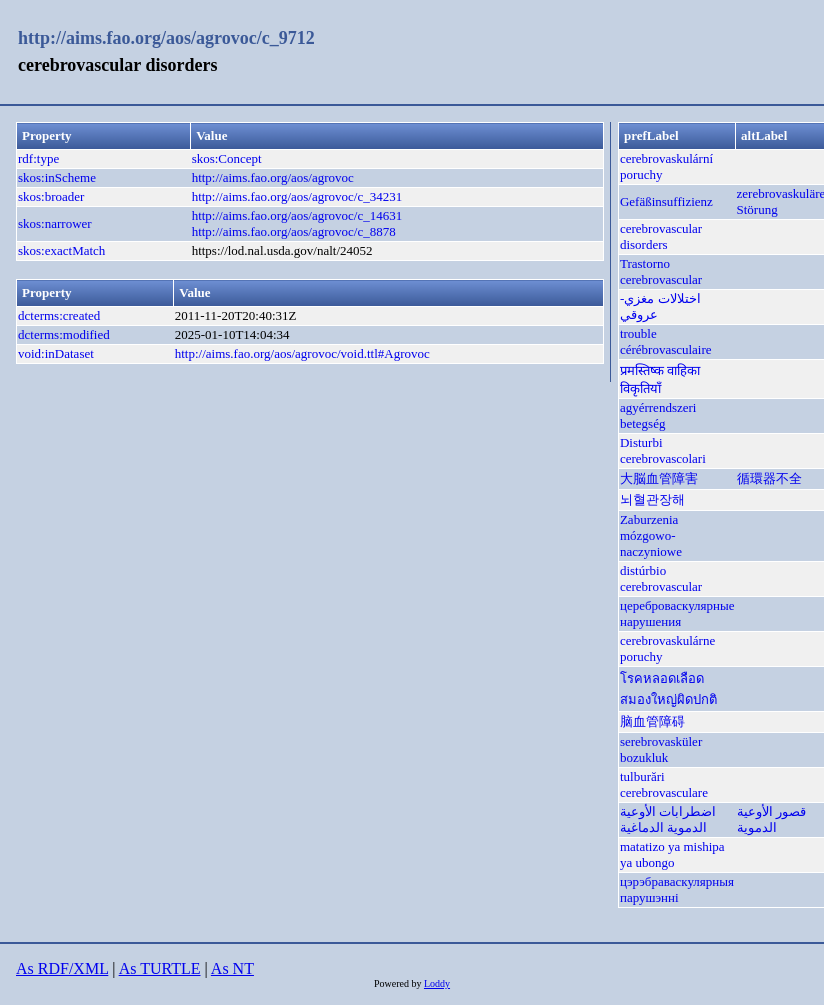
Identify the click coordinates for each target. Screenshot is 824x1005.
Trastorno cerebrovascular (661, 271)
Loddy (437, 983)
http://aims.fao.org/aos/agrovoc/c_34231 (297, 196)
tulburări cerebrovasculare (664, 784)
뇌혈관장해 (652, 499)
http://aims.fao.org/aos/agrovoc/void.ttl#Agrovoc (302, 353)
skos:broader (51, 196)
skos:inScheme (57, 177)
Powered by (399, 983)
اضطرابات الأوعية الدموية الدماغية (668, 819)
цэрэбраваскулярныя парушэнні (677, 889)
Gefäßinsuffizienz (666, 201)
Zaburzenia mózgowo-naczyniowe (651, 535)
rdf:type (38, 158)
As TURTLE (160, 968)
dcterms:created (59, 315)
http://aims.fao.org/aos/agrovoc (273, 177)
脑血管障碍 (652, 721)
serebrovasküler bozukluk (661, 749)
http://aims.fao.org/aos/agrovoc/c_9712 (166, 38)
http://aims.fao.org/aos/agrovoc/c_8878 (294, 231)
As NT (232, 968)
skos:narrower (55, 223)
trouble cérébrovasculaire (666, 341)
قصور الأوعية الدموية (771, 819)
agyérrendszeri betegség (658, 415)
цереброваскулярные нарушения (677, 613)
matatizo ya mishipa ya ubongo (672, 854)
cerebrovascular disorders (661, 236)
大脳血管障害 (659, 478)
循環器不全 (769, 478)
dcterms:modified (64, 334)
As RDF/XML (62, 968)
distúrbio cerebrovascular (661, 578)
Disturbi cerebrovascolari (663, 450)
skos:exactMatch (61, 250)
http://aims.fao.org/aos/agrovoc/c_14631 (297, 215)
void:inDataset (56, 353)
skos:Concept (227, 158)
